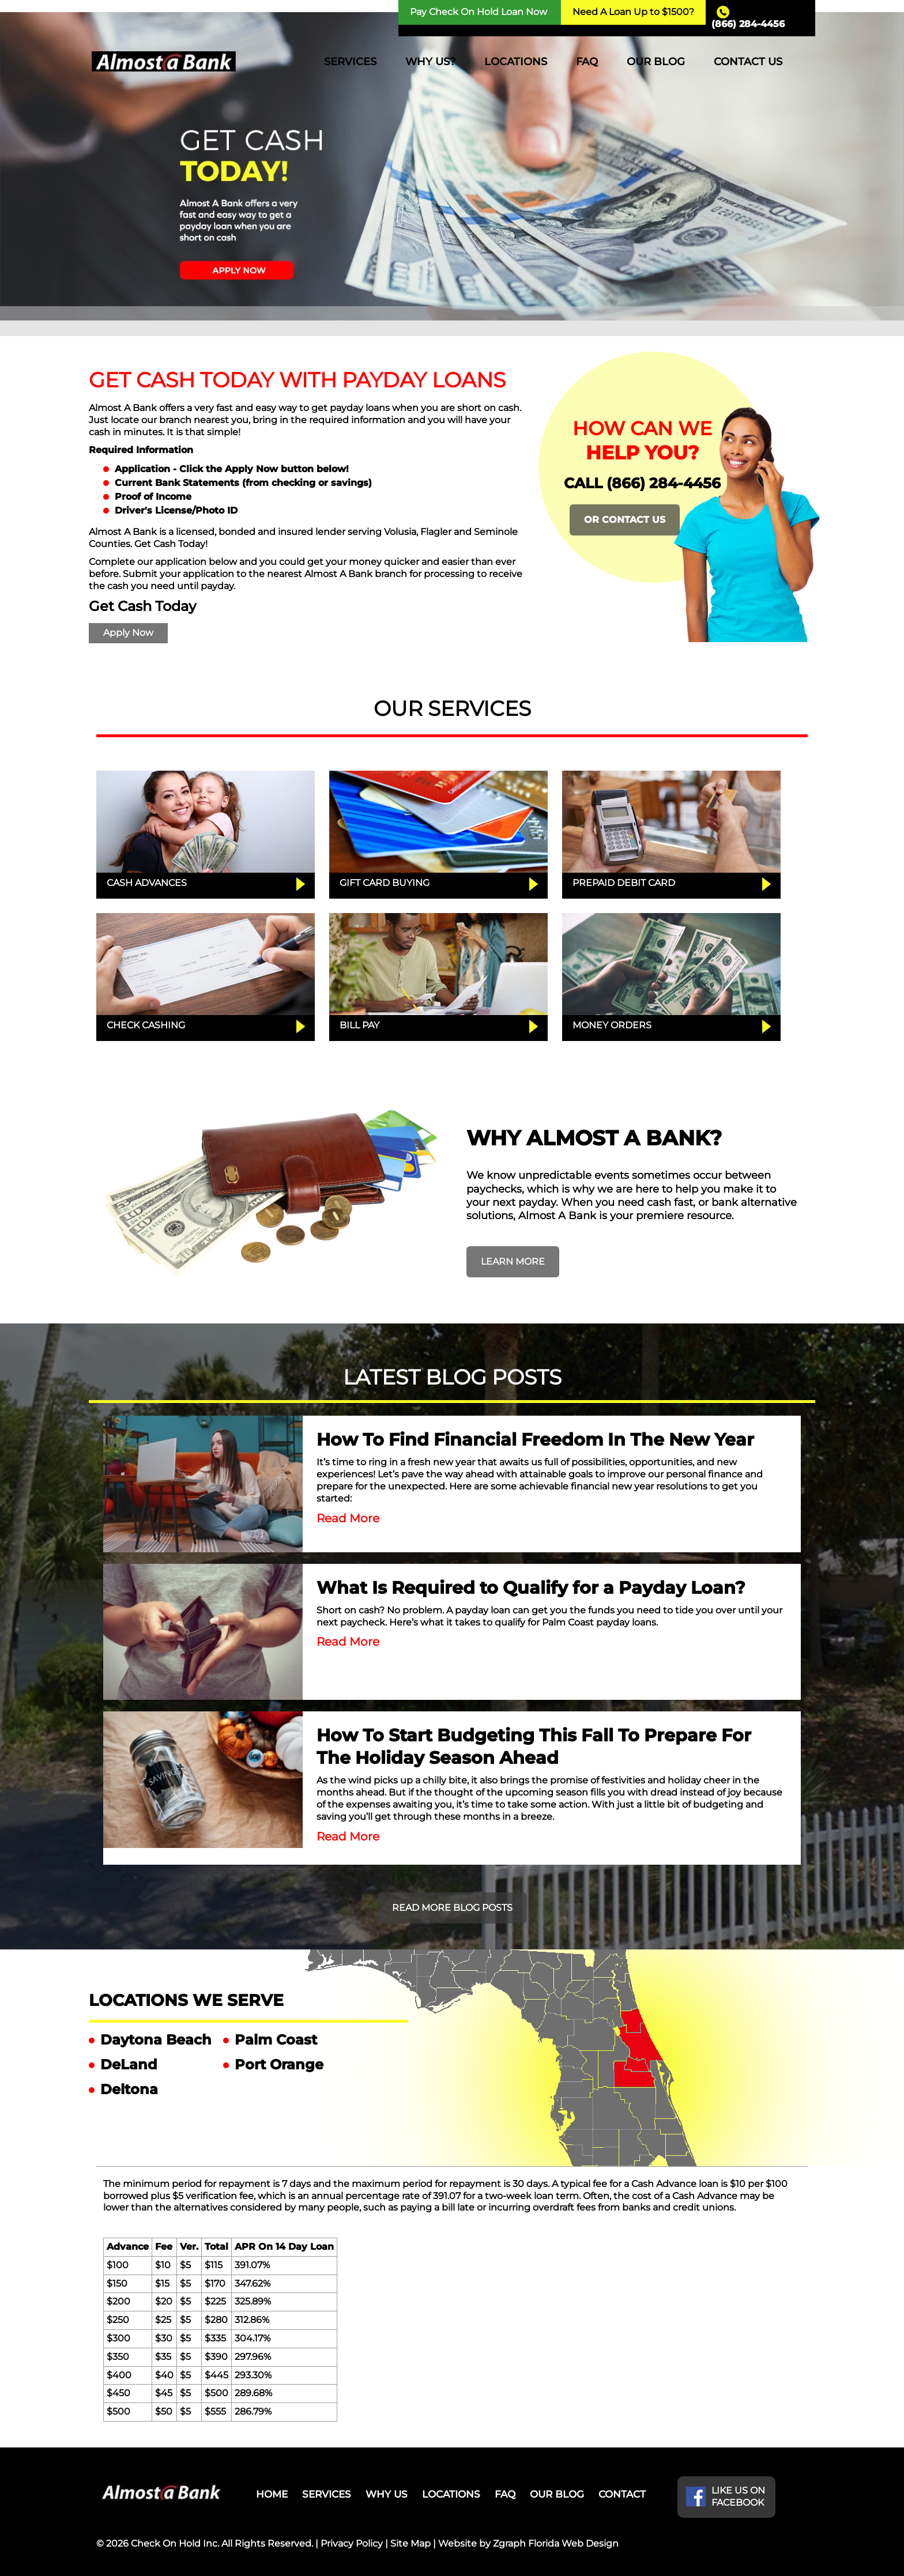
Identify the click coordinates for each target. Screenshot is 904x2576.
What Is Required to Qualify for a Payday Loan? (531, 1587)
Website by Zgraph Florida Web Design (528, 2543)
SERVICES (350, 61)
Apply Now (128, 632)
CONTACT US (748, 61)
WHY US (387, 2494)
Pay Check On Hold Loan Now (478, 11)
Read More (348, 1518)
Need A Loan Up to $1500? (633, 11)
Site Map (410, 2543)
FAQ (587, 61)
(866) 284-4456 (748, 23)
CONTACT (622, 2494)
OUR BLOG (656, 61)
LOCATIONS (515, 61)
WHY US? (430, 61)
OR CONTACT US (624, 519)
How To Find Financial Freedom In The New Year (535, 1439)
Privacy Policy (352, 2543)
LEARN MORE (513, 1261)
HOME (272, 2494)
